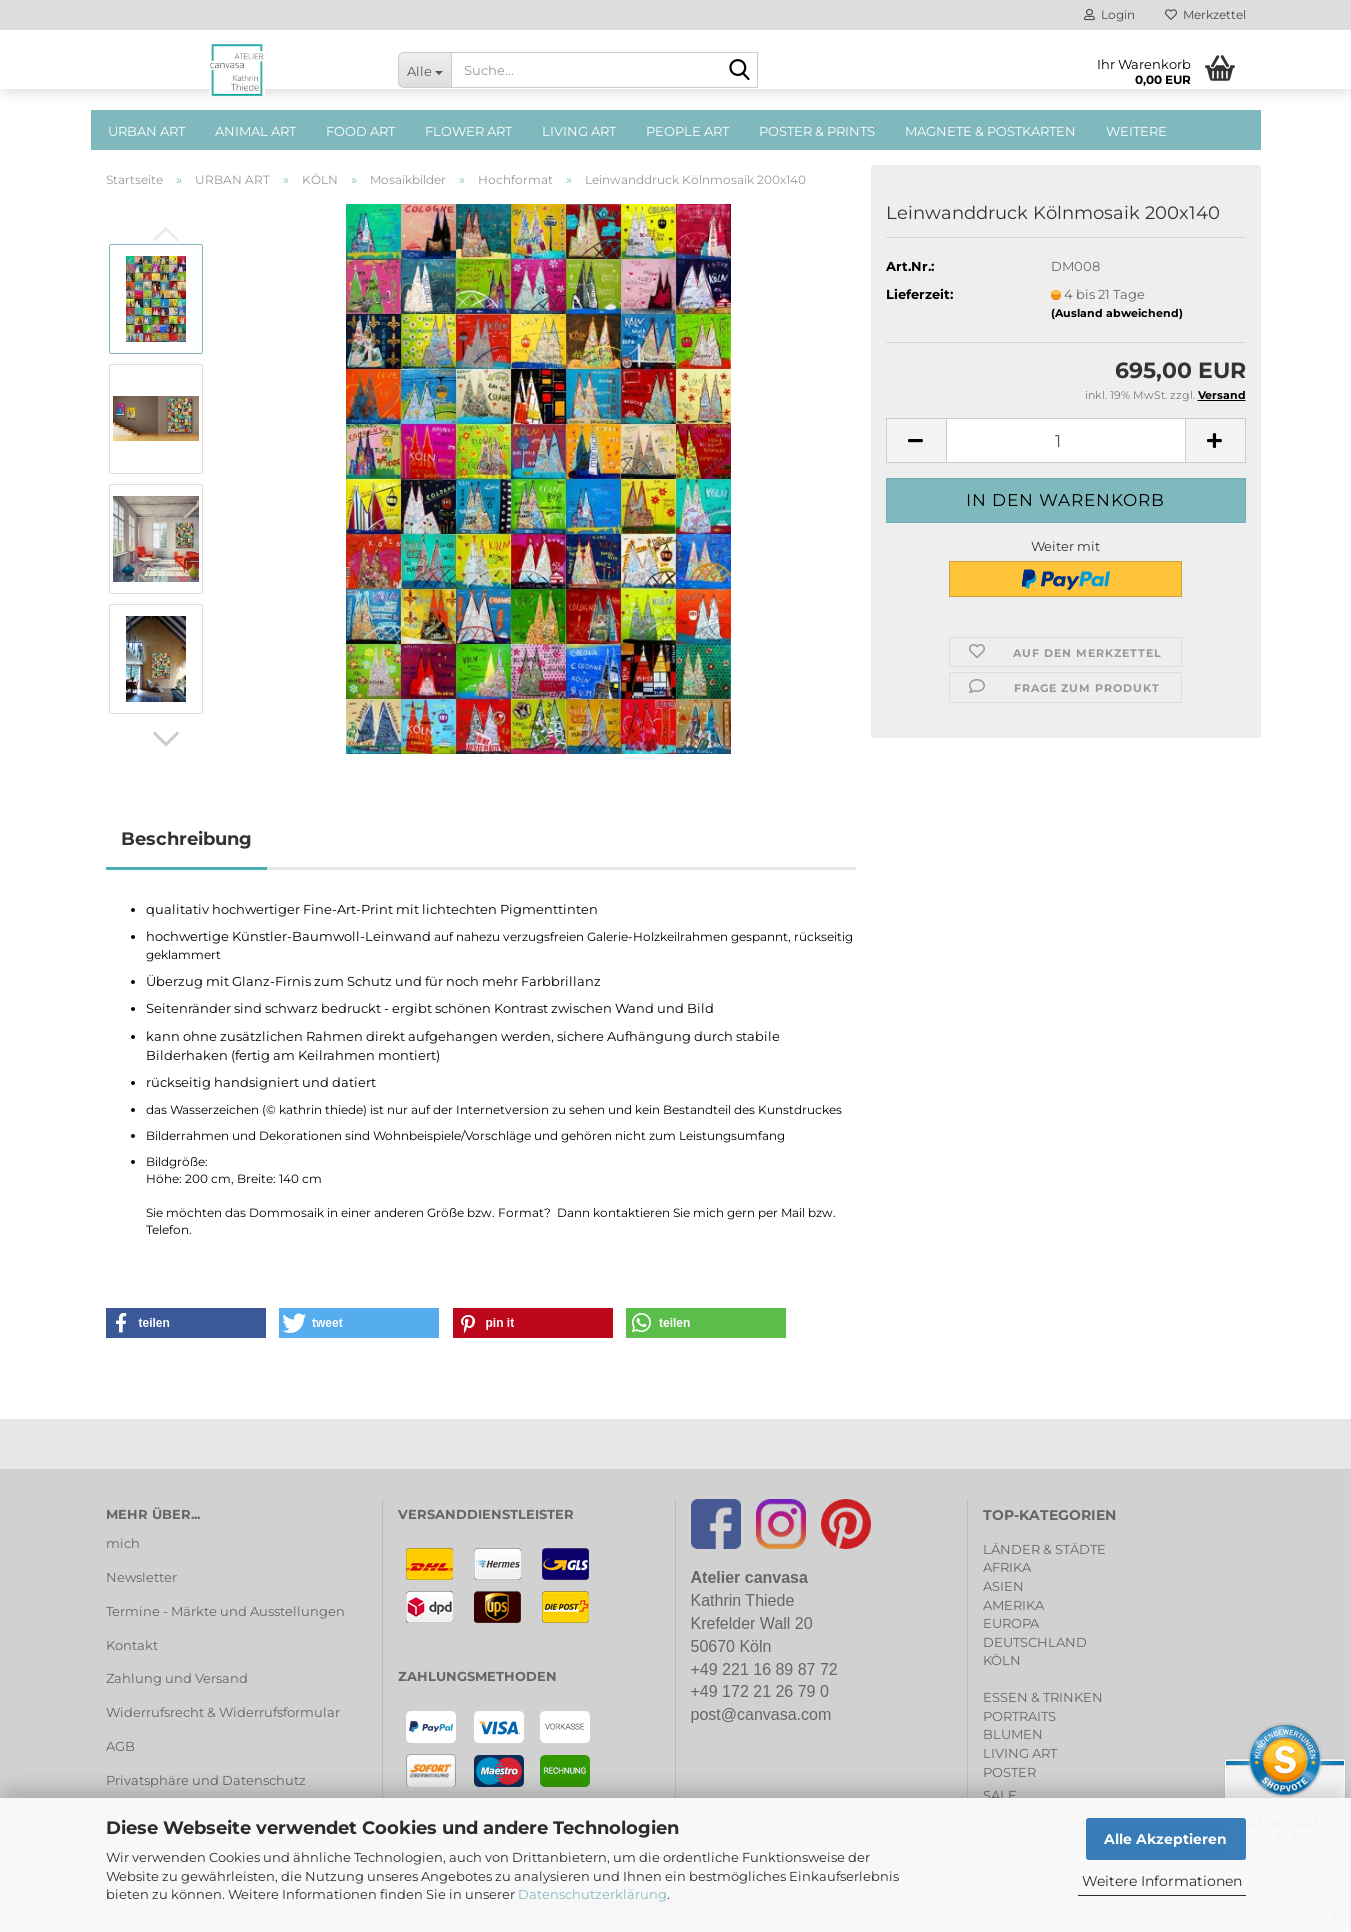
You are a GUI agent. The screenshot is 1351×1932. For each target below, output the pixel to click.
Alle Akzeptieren (1165, 1839)
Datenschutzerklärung (592, 1894)
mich (123, 1543)
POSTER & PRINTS (817, 131)
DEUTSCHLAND (1035, 1642)
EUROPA (1011, 1623)
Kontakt (132, 1645)
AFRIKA (1007, 1567)
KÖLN (1002, 1660)
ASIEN (1003, 1586)
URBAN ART (146, 131)
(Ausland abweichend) (1117, 313)
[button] (166, 739)
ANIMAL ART (255, 131)
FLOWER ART (468, 131)
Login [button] (1109, 14)
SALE (1000, 1795)
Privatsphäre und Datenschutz (206, 1780)
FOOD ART (360, 131)
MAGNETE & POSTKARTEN (990, 131)
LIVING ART (579, 131)
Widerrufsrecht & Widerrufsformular (223, 1712)
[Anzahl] (1066, 440)
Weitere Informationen (1162, 1881)
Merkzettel (1205, 14)
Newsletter (141, 1577)
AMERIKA (1013, 1605)
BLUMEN (1013, 1734)
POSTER (1009, 1772)
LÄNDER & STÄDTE (1044, 1549)
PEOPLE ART (687, 131)
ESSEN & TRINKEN (1043, 1697)
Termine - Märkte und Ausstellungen (225, 1611)
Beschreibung (186, 839)
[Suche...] (424, 70)
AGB (120, 1746)
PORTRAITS (1019, 1716)
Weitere (1136, 131)
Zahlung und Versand (177, 1678)
